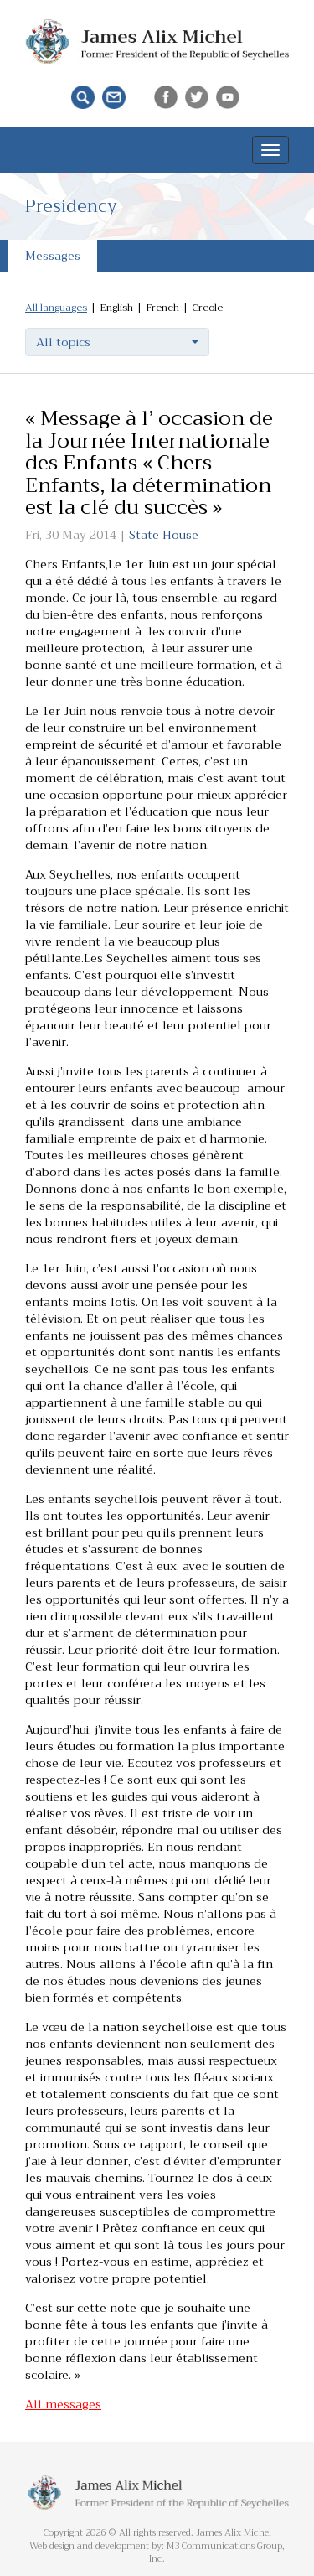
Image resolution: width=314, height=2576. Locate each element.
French (162, 307)
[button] (117, 342)
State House (163, 535)
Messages (52, 256)
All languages (56, 307)
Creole (207, 307)
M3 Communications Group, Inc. (217, 2553)
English (116, 307)
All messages (63, 2404)
